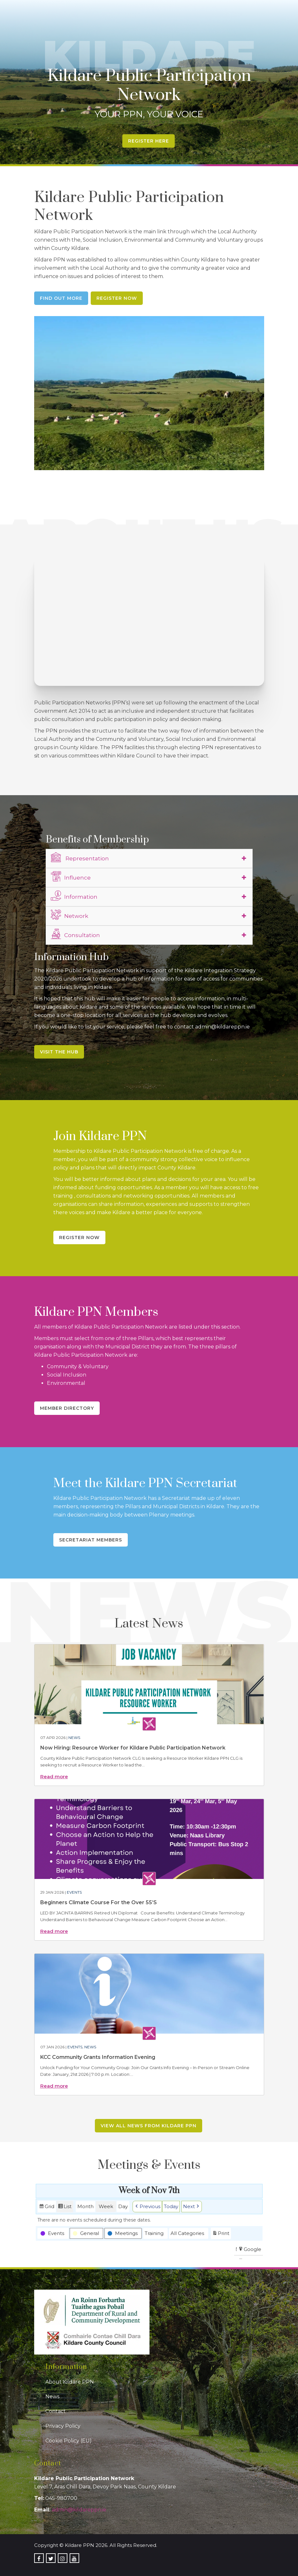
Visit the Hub (59, 1052)
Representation (80, 857)
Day (123, 2206)
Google (249, 2250)
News (74, 1737)
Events (74, 1892)
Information (74, 896)
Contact (55, 2411)
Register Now (116, 298)
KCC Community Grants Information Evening (97, 2057)
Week (106, 2206)
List (65, 2207)
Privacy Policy (62, 2426)
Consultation (75, 934)
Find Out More (61, 298)
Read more (54, 1776)
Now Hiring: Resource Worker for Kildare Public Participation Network (132, 1748)
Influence (71, 877)
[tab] (149, 858)
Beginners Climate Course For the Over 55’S (98, 1902)
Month (85, 2206)
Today (171, 2206)
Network (69, 915)
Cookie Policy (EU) (68, 2441)
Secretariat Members (90, 1540)
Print (220, 2234)
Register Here (148, 141)
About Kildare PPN (69, 2382)
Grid (46, 2207)
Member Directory (67, 1408)
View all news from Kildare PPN (148, 2126)
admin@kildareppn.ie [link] (79, 2510)
